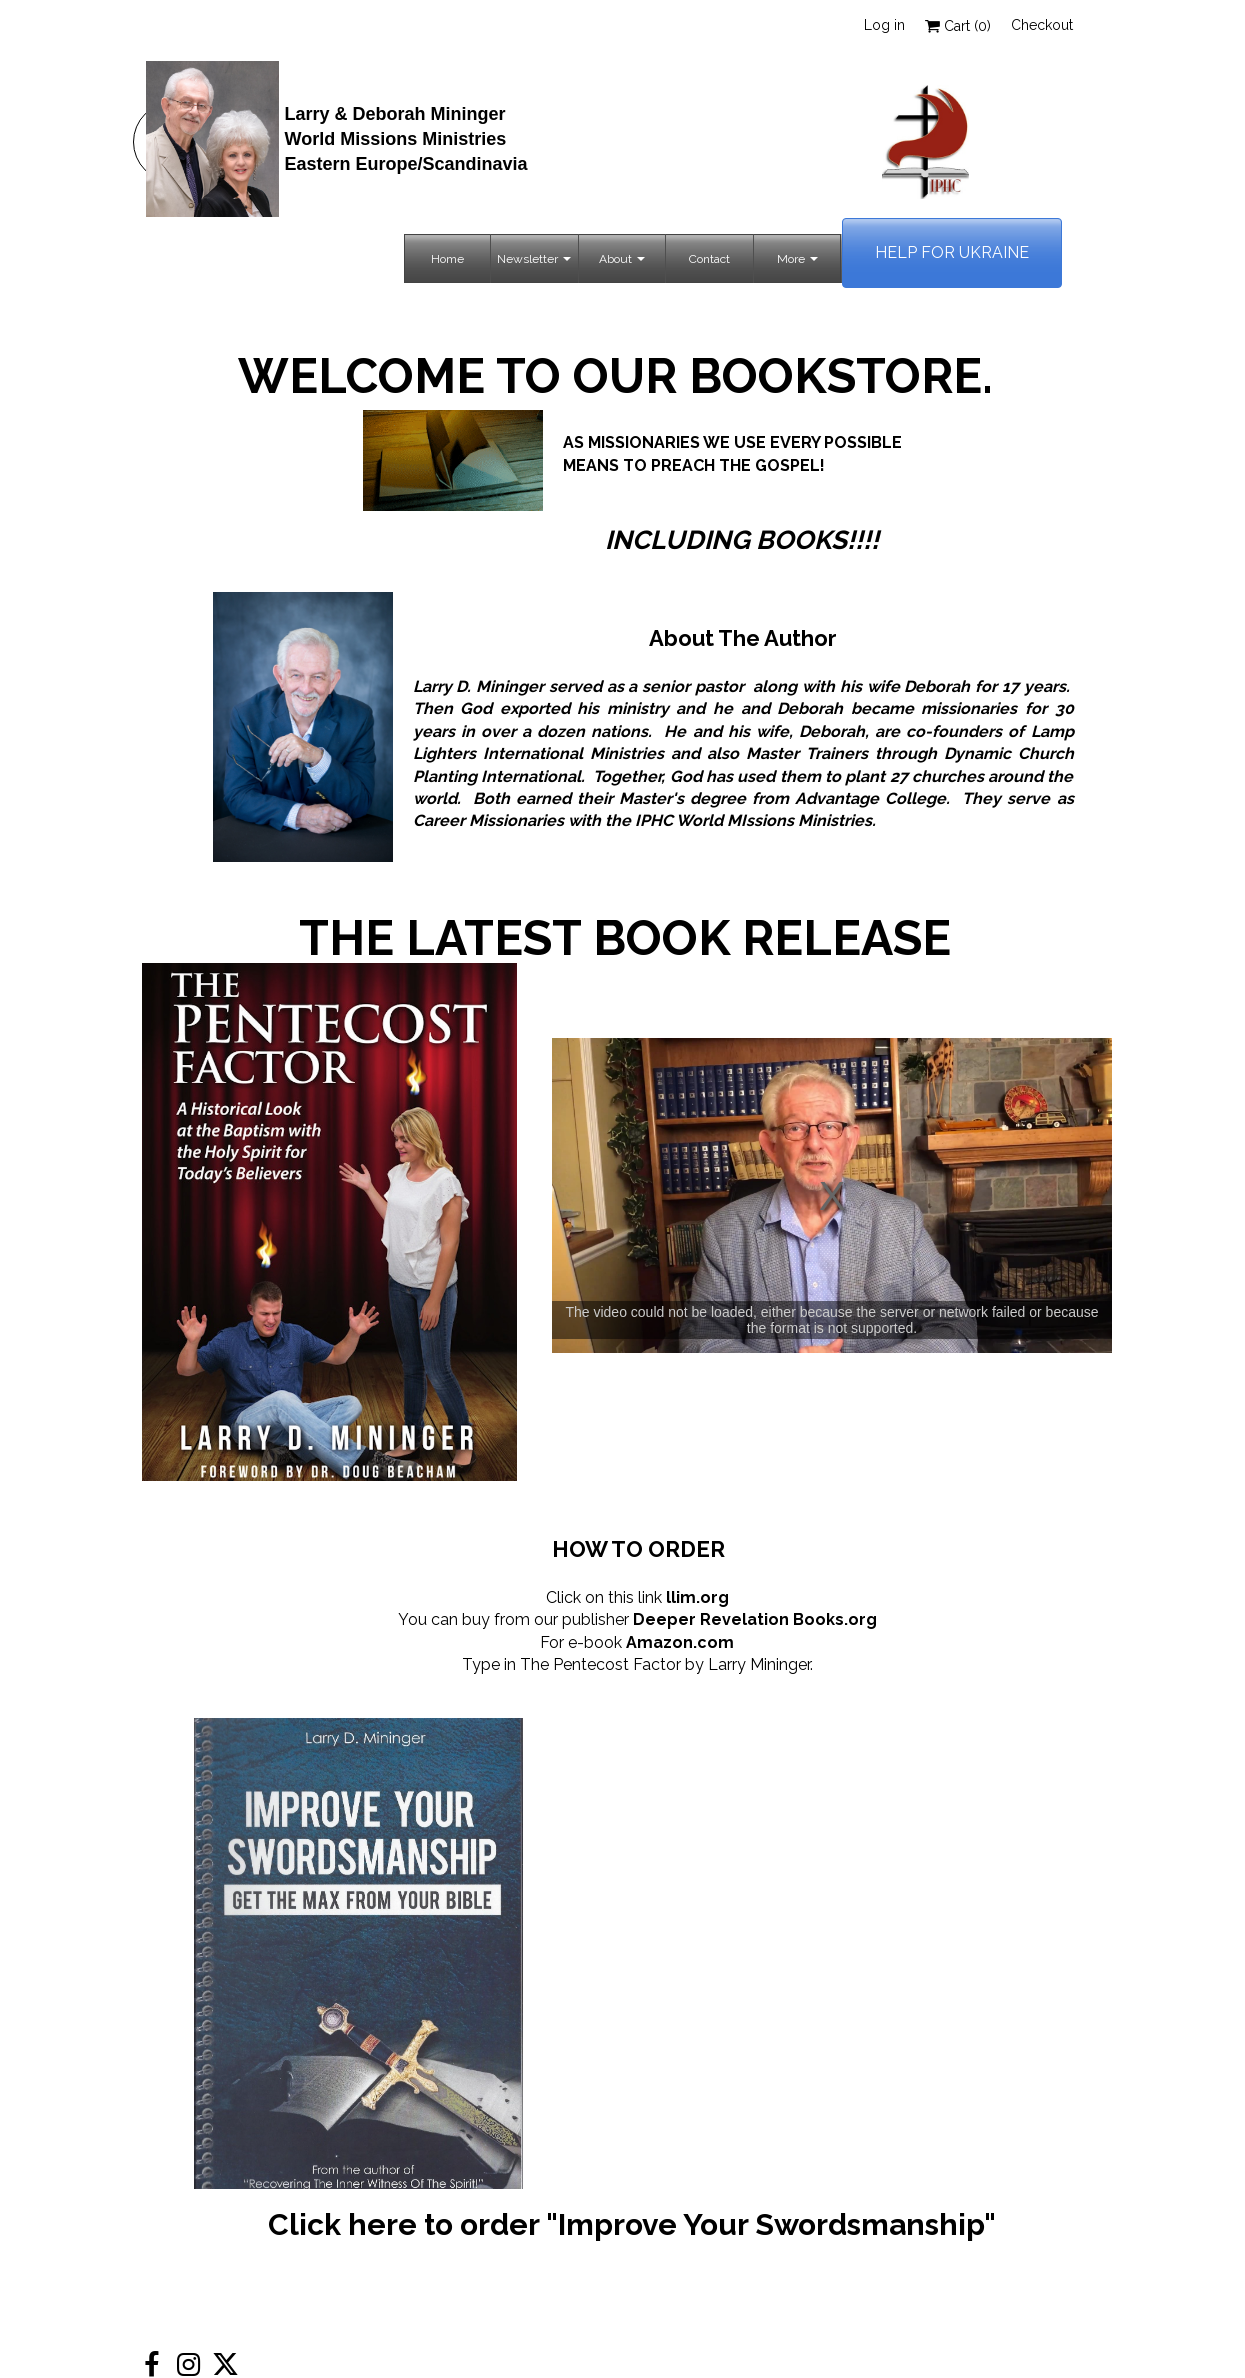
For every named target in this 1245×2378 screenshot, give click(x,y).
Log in (884, 25)
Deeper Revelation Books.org (755, 1619)
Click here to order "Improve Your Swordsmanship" (632, 2224)
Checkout (1042, 25)
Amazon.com (680, 1642)
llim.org (697, 1597)
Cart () (958, 26)
